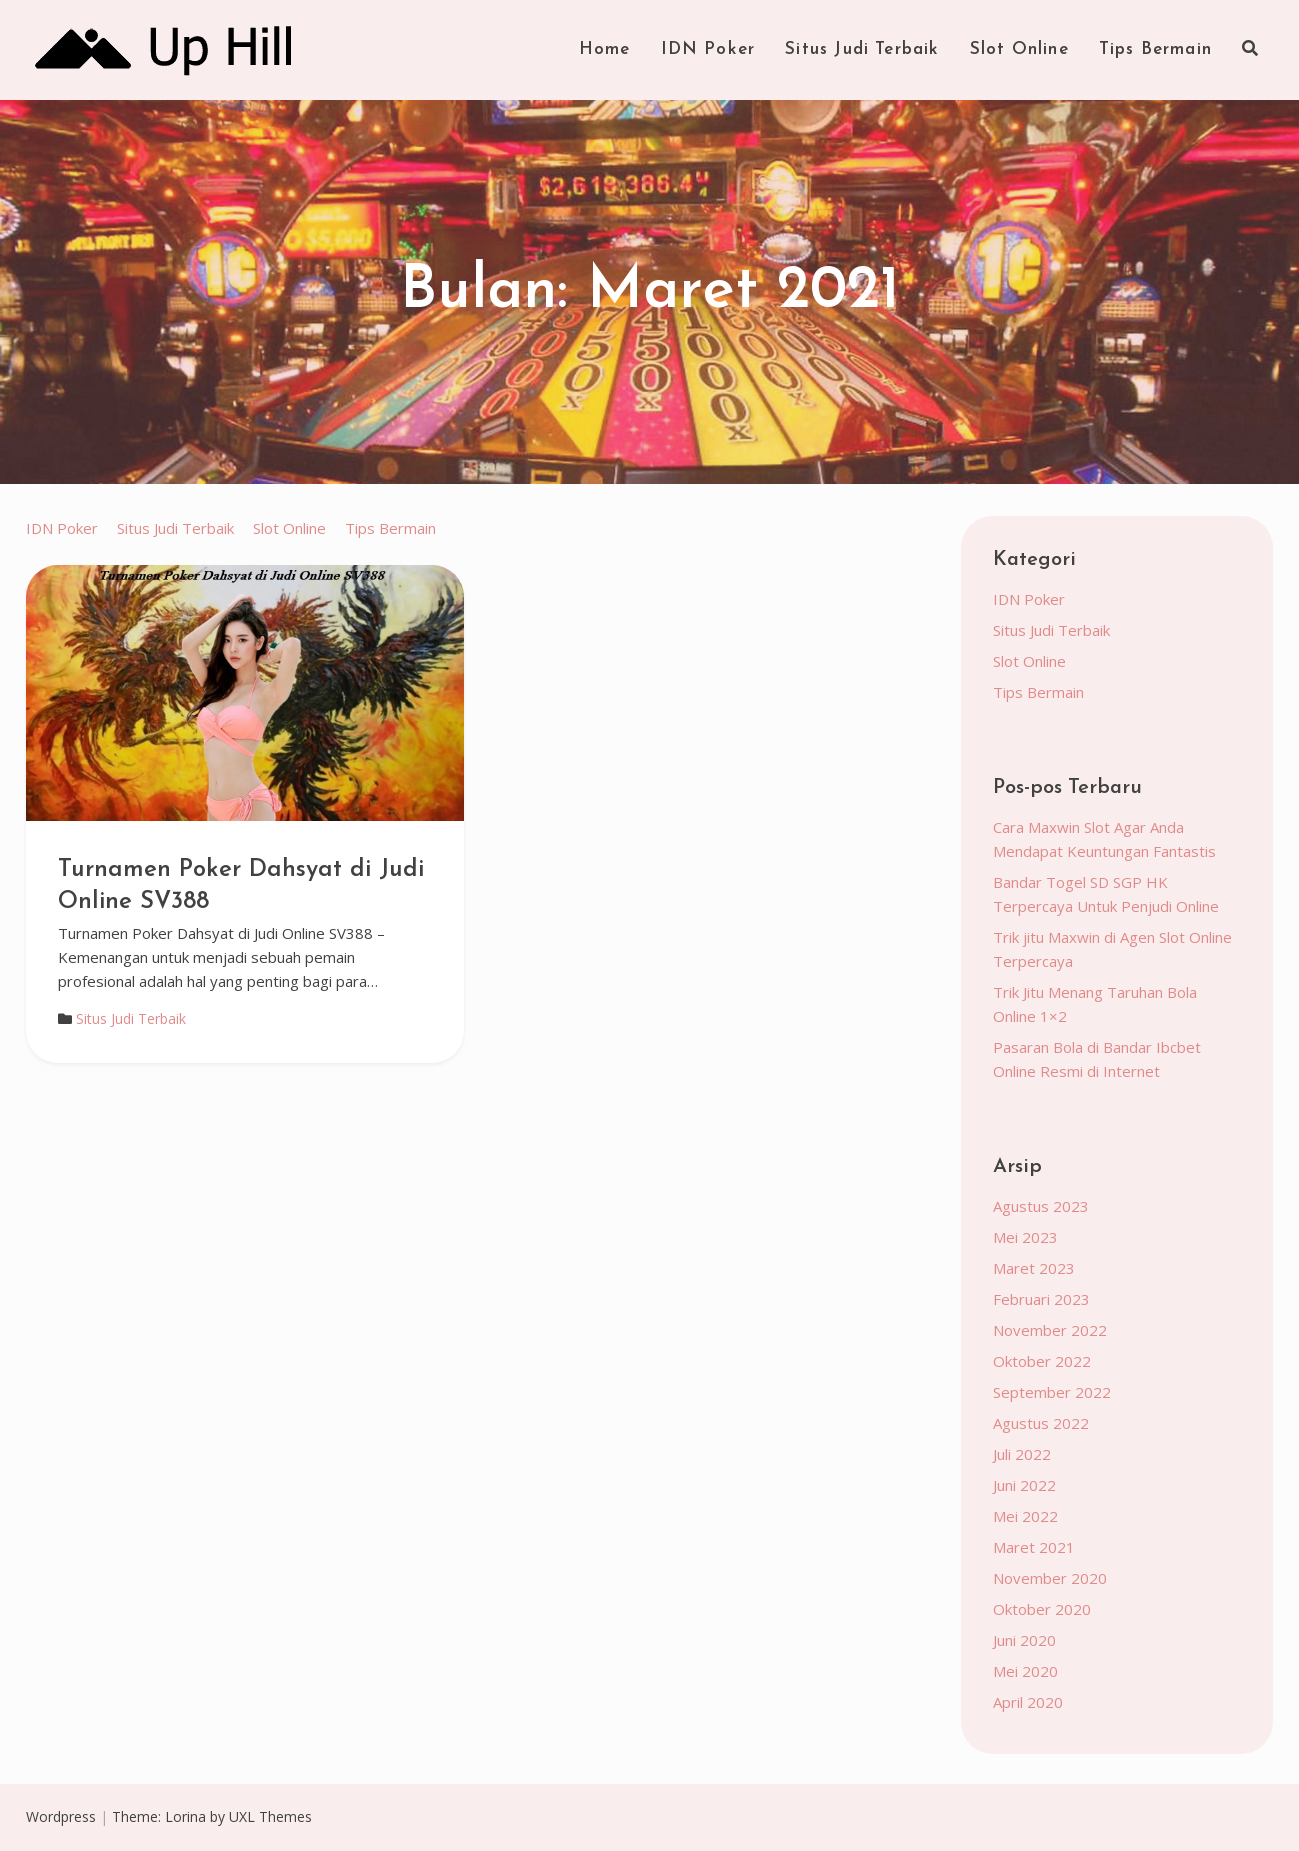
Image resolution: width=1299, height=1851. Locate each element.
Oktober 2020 (1042, 1609)
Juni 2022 (1024, 1485)
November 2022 (1050, 1330)
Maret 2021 (1034, 1547)
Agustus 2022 (1041, 1423)
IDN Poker (708, 49)
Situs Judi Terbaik (862, 49)
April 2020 (1028, 1702)
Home (605, 49)
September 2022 (1052, 1392)
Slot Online (1019, 49)
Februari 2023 (1041, 1299)
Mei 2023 (1025, 1237)
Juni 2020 (1024, 1640)
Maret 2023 (1034, 1268)
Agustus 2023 (1041, 1206)
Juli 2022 (1022, 1454)
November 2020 (1050, 1578)
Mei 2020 (1025, 1671)
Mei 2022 (1025, 1516)
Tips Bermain (1155, 49)
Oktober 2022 (1042, 1361)
